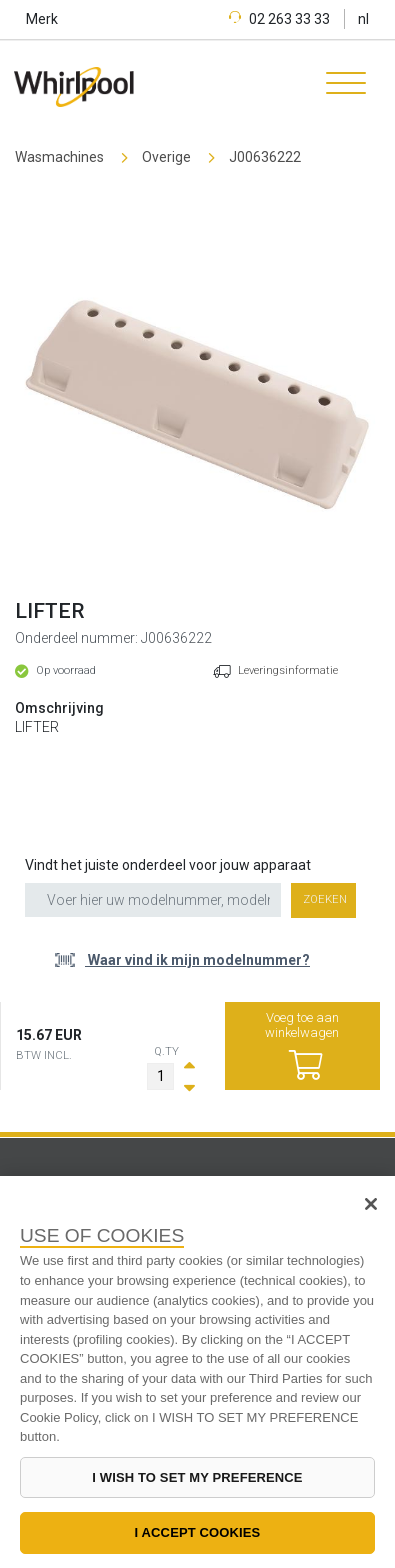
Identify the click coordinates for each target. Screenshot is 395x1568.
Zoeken (325, 899)
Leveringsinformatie (288, 670)
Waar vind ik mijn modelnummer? (197, 960)
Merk (42, 19)
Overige (166, 157)
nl (363, 19)
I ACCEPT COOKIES (198, 1532)
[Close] (371, 1204)
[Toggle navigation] (339, 86)
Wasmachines (59, 157)
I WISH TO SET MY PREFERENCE (197, 1477)
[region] (197, 1372)
